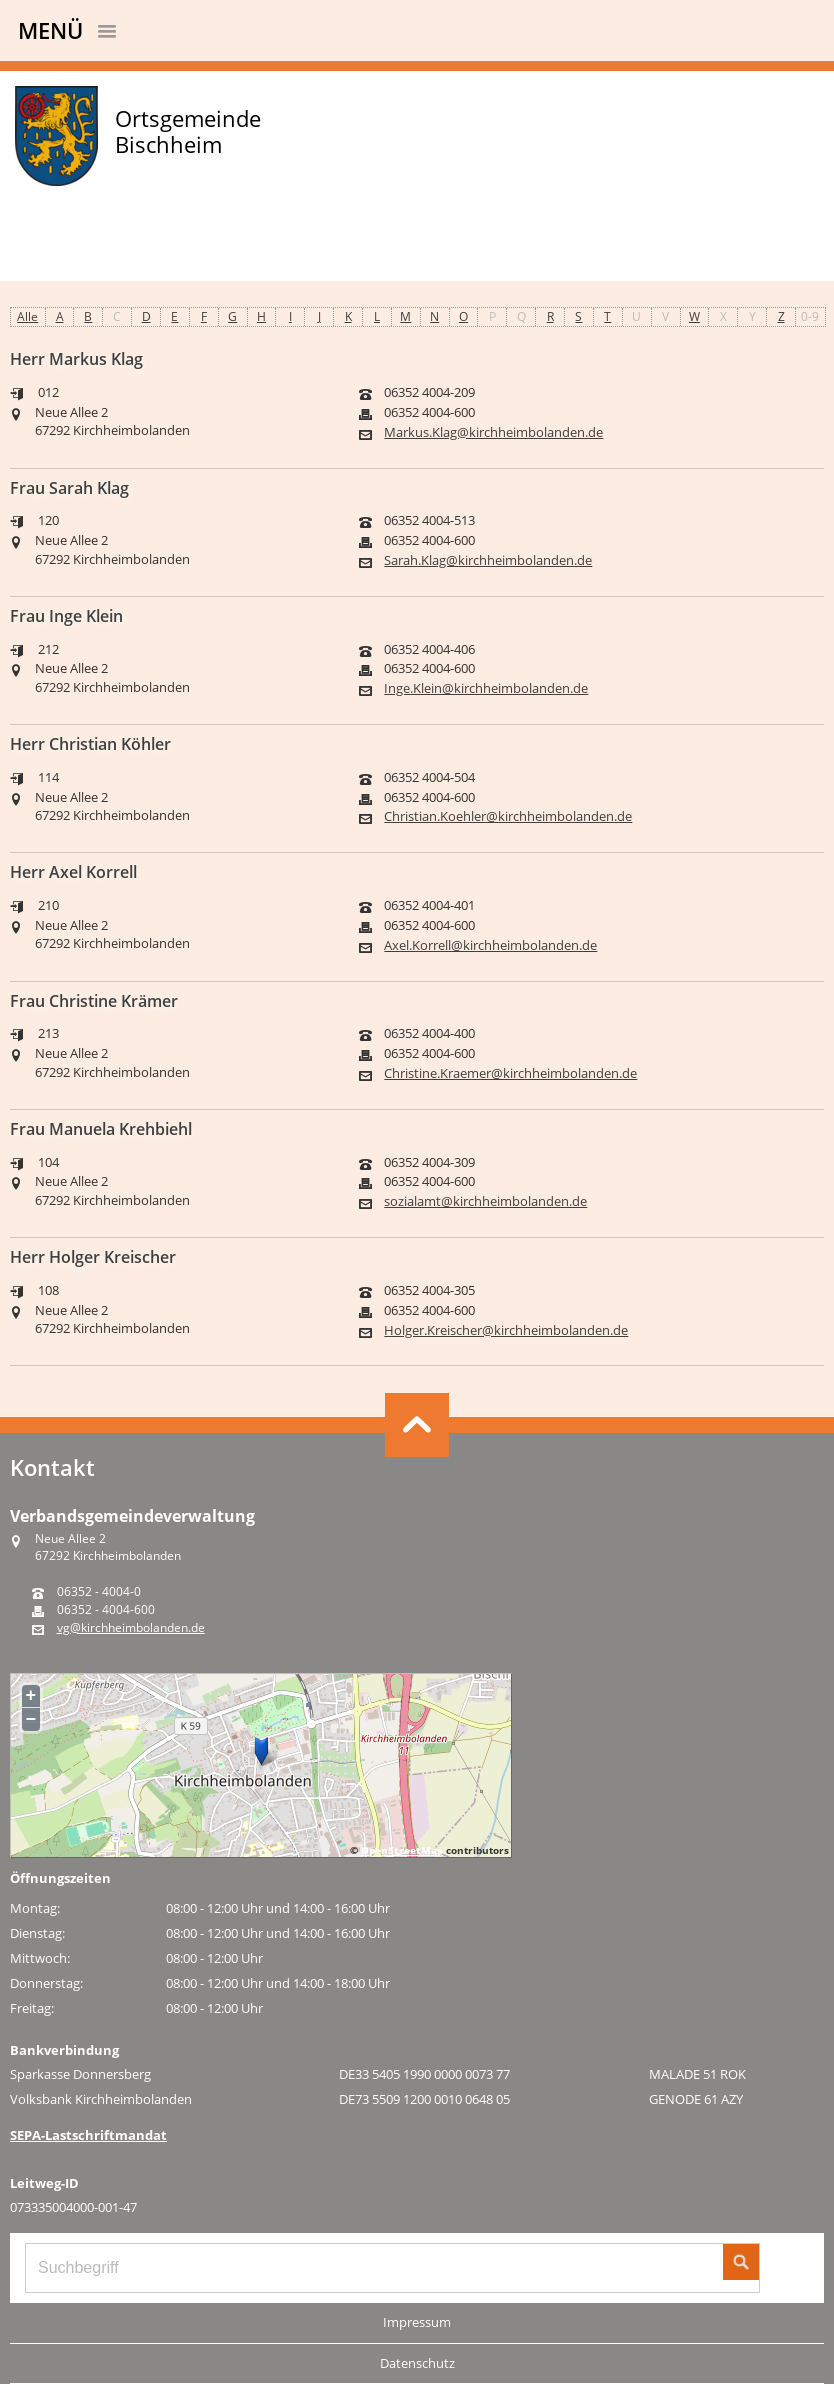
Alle (27, 316)
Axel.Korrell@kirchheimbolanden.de (490, 945)
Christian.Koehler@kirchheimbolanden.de (508, 816)
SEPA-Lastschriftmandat (88, 2135)
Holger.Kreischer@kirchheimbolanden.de (506, 1330)
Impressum (417, 2322)
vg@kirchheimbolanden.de (131, 1628)
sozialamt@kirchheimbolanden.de (485, 1201)
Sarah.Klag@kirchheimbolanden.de (488, 560)
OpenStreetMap (402, 1850)
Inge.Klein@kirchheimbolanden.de (486, 688)
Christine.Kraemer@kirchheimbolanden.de (510, 1073)
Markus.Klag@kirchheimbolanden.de (493, 432)
